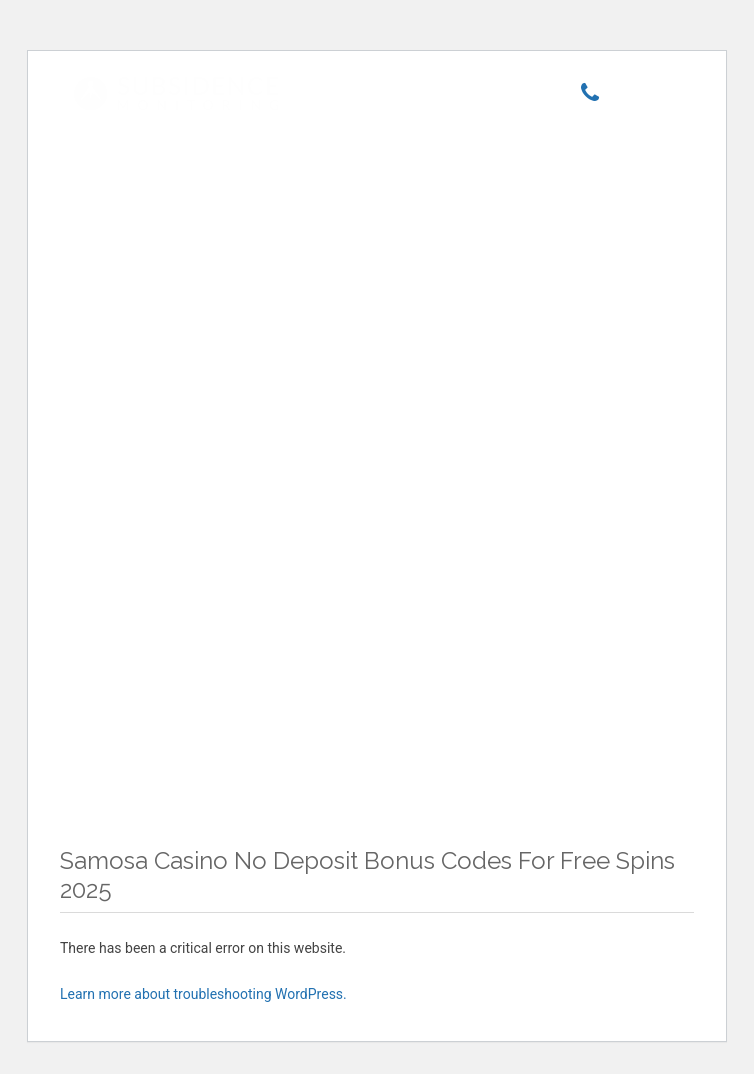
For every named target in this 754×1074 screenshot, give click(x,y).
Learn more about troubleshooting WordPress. (203, 994)
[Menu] (646, 97)
